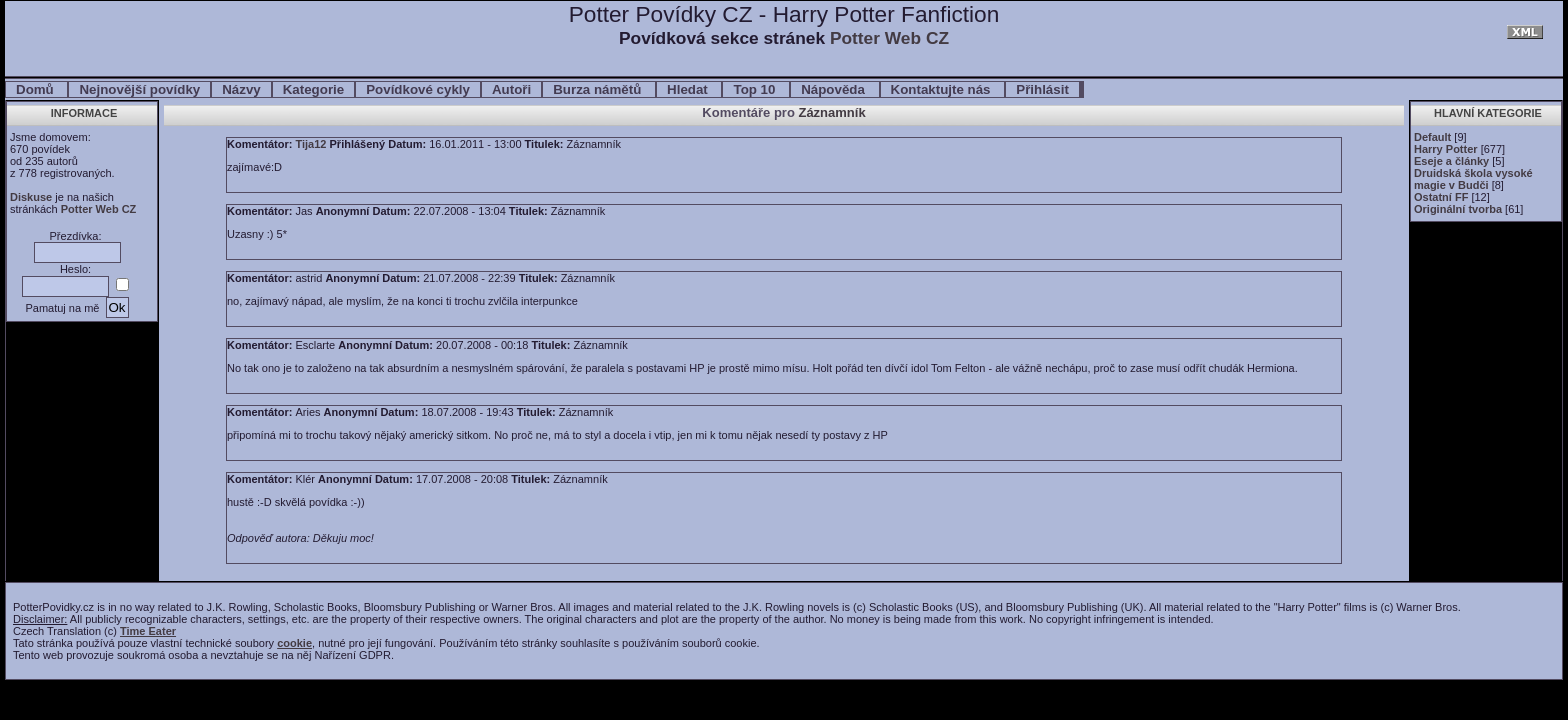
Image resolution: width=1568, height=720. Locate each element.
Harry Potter (1446, 149)
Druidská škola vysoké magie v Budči (1473, 179)
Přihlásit (1042, 89)
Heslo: (75, 269)
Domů (36, 89)
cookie (294, 643)
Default (1432, 137)
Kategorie (313, 89)
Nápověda (834, 89)
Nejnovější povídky (139, 89)
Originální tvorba (1458, 209)
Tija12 (310, 144)
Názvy (241, 89)
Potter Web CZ (889, 38)
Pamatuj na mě (62, 308)
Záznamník (831, 112)
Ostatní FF (1441, 197)
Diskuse (31, 197)
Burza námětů (599, 89)
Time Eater (148, 631)
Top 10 (756, 89)
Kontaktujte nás (943, 89)
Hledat (689, 89)
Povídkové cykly (418, 89)
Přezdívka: (76, 236)
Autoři (511, 89)
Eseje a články (1451, 161)
